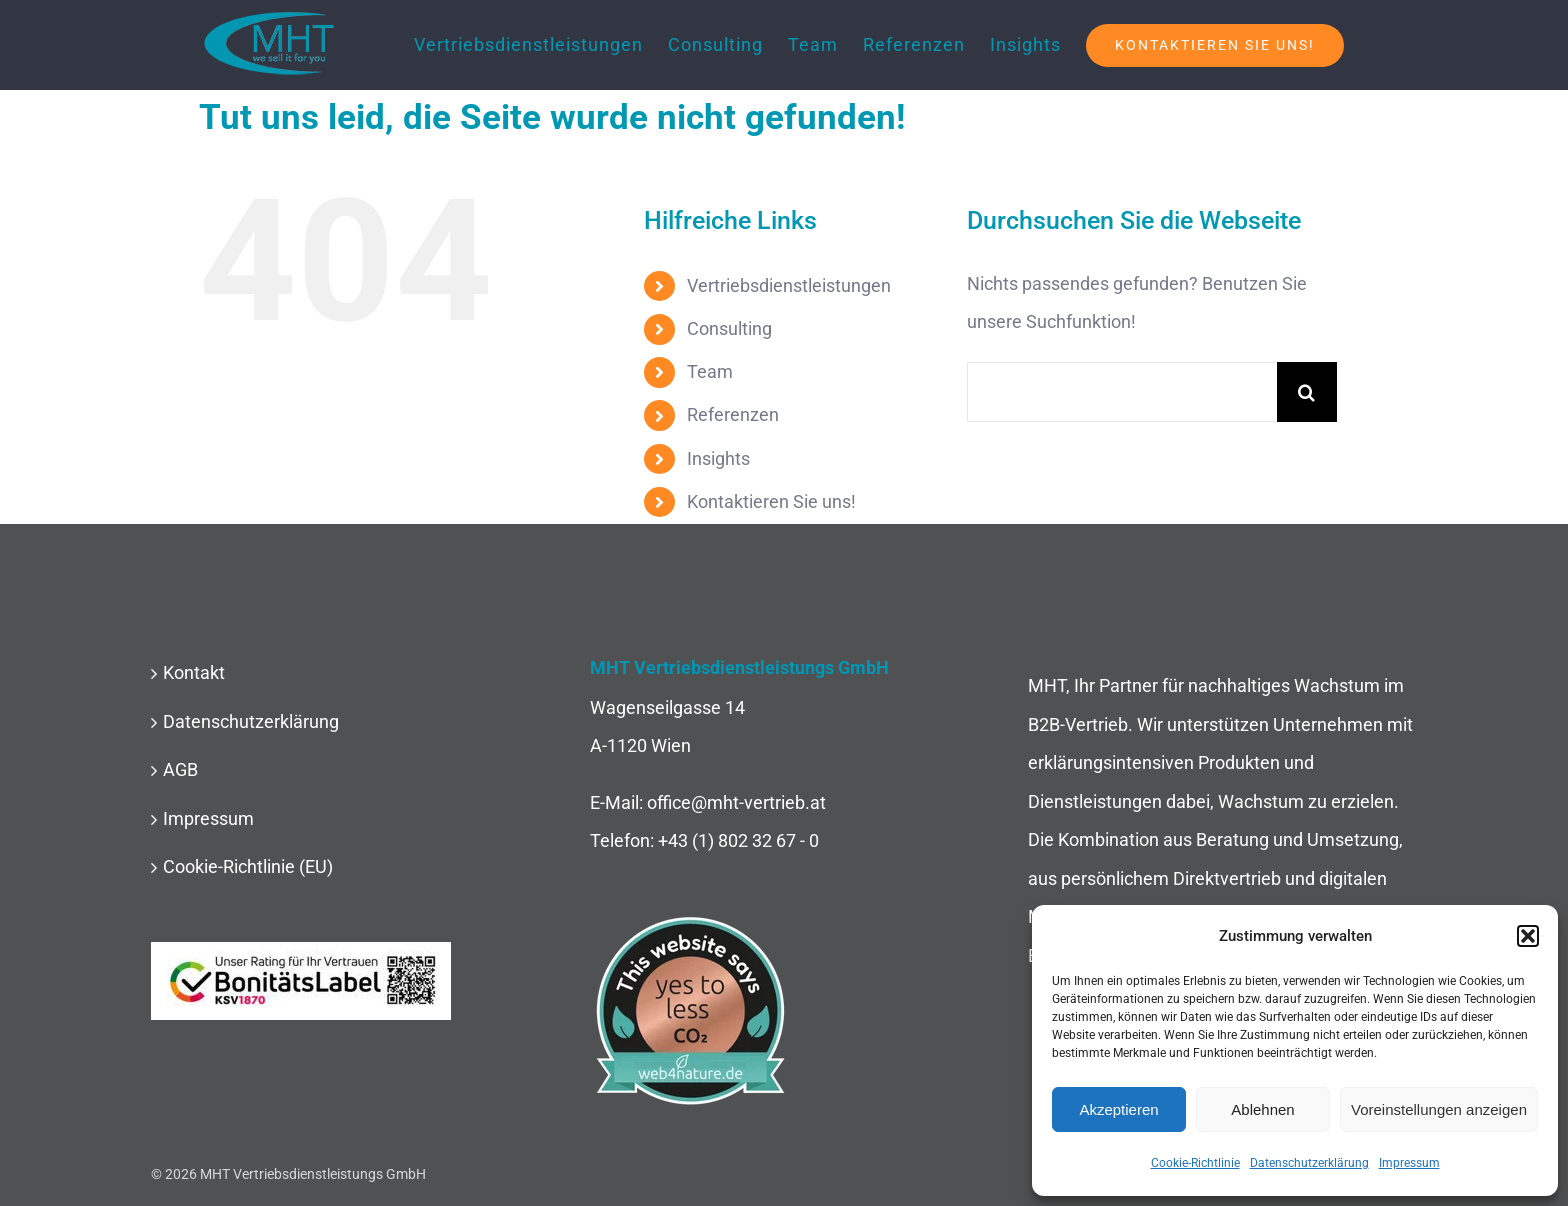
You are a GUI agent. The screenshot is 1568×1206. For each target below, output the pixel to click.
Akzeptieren (1118, 1109)
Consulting (729, 328)
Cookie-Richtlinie (1195, 1163)
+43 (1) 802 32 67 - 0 (738, 840)
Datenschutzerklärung (1309, 1163)
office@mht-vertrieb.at (736, 802)
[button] (1528, 936)
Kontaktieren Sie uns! (771, 501)
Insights (718, 458)
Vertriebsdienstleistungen (789, 285)
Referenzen (733, 414)
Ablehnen (1262, 1109)
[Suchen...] (1122, 392)
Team (710, 371)
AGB (180, 769)
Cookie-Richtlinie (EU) (248, 866)
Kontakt (194, 672)
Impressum (1409, 1163)
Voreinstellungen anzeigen (1439, 1109)
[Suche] (1307, 392)
